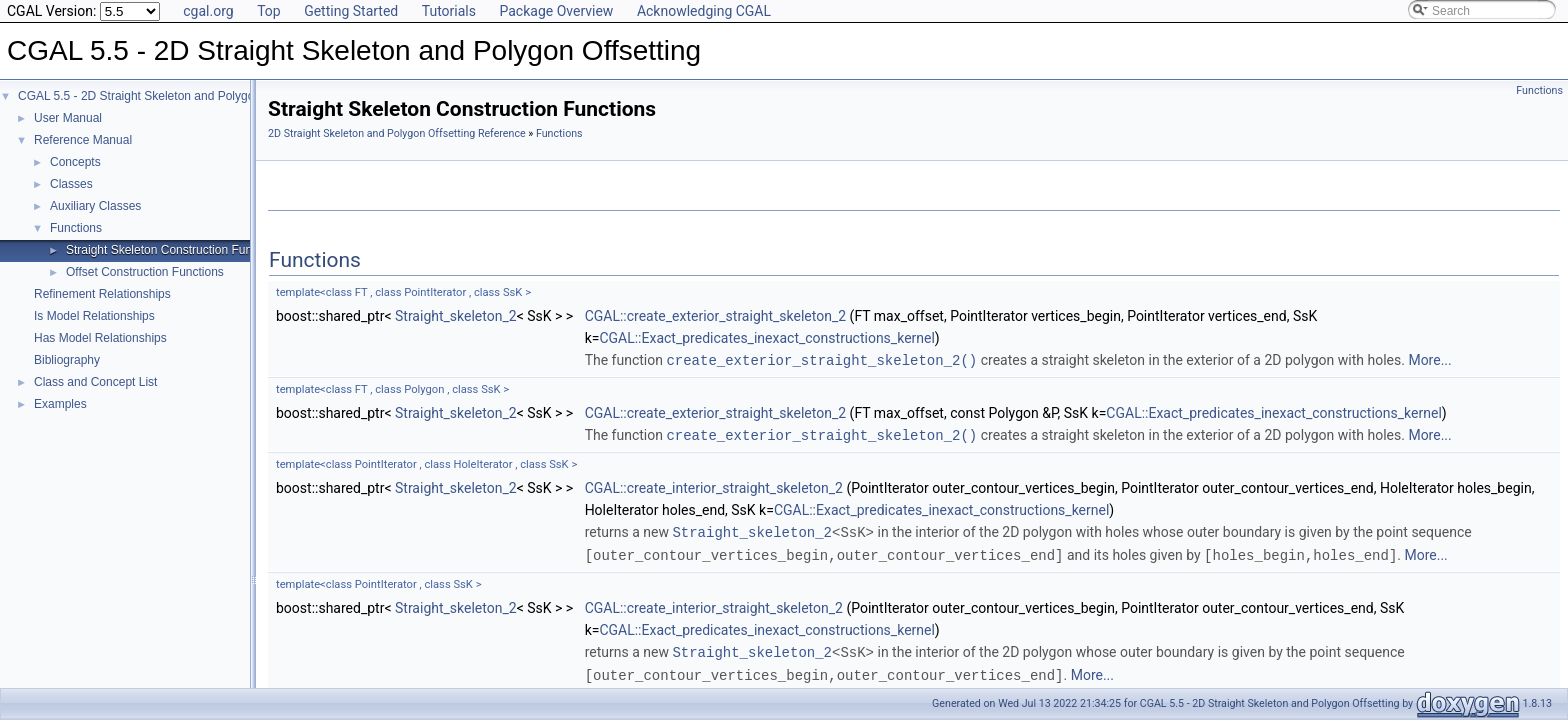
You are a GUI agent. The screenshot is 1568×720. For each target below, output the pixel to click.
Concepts (75, 162)
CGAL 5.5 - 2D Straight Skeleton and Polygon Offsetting (167, 96)
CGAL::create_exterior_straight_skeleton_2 (716, 316)
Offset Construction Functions (145, 272)
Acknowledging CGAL (704, 11)
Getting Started (351, 11)
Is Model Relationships (94, 316)
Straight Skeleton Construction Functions (174, 250)
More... (1429, 360)
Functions (76, 228)
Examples (60, 404)
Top (269, 11)
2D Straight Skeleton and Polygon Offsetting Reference (397, 133)
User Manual (68, 118)
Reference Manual (83, 140)
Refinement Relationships (102, 294)
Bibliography (67, 360)
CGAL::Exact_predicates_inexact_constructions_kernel (766, 338)
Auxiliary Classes (95, 206)
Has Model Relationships (100, 338)
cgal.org (208, 11)
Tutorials (449, 11)
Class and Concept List (95, 382)
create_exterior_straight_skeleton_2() (821, 359)
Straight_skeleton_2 (456, 316)
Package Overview (556, 11)
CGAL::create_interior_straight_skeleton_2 (714, 486)
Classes (71, 184)
